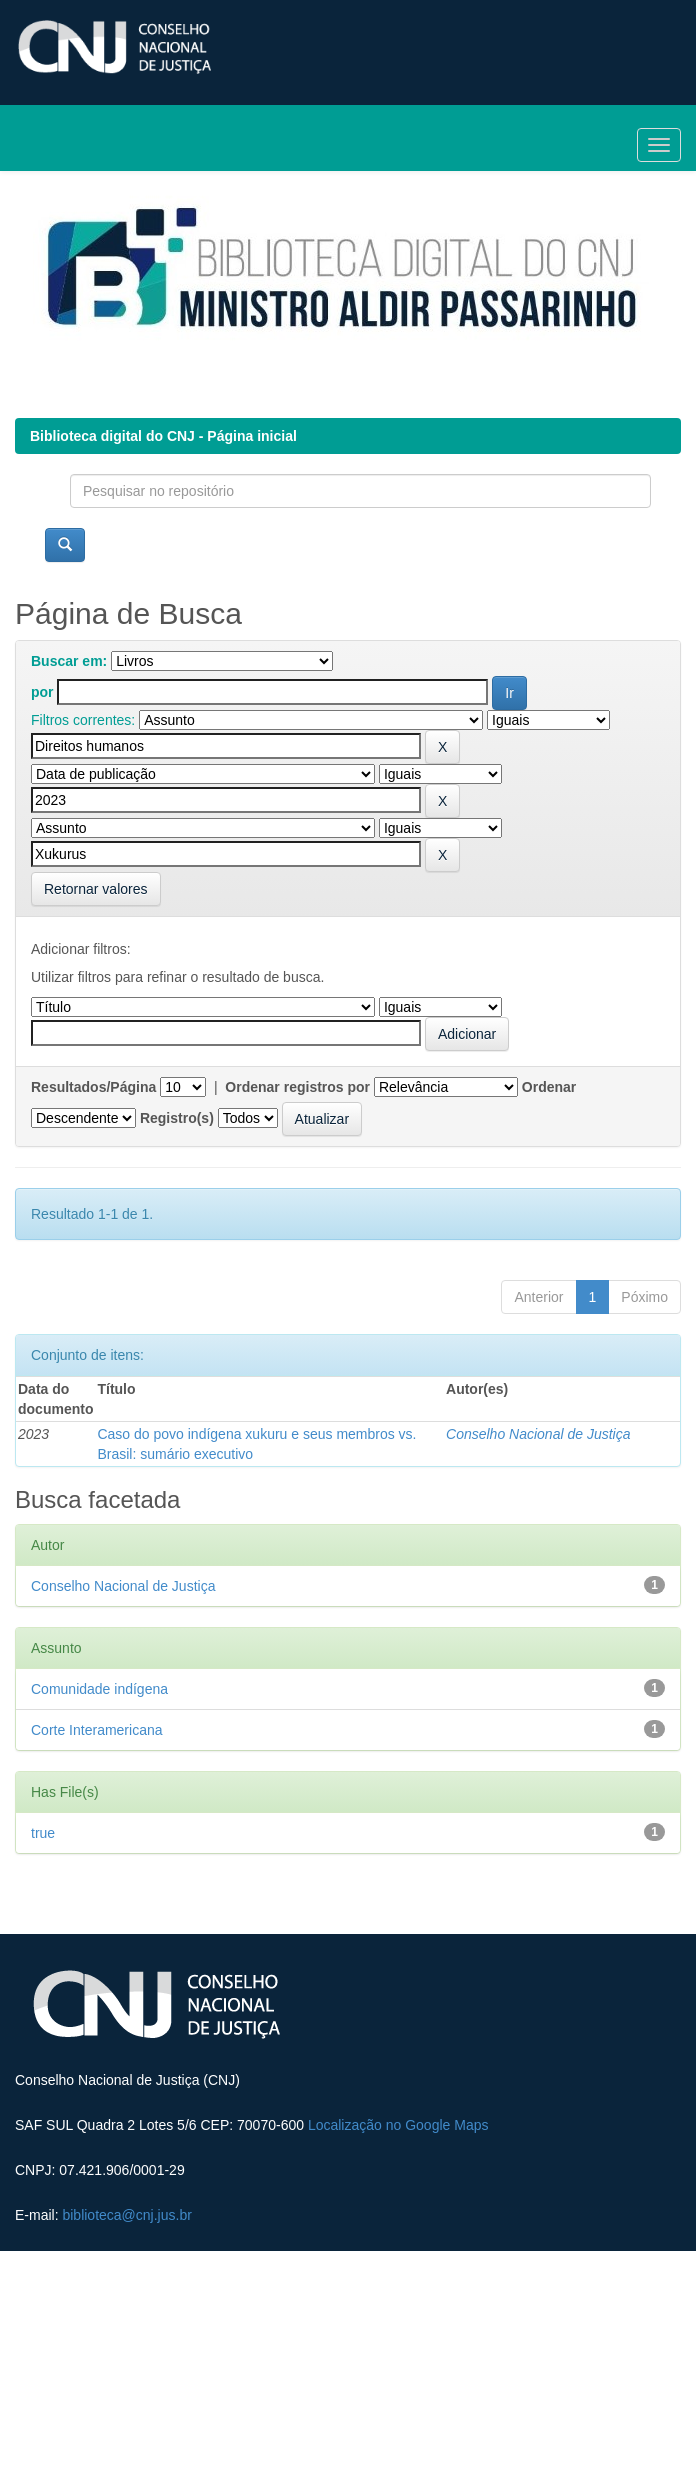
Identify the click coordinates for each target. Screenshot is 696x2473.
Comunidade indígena (99, 1689)
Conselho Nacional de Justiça (538, 1434)
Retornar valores (96, 889)
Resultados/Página (93, 1087)
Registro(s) (177, 1118)
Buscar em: (69, 661)
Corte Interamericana (97, 1730)
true (43, 1833)
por (42, 692)
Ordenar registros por (297, 1087)
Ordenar (549, 1087)
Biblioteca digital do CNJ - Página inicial (163, 436)
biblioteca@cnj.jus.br (126, 2215)
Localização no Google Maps (398, 2125)
